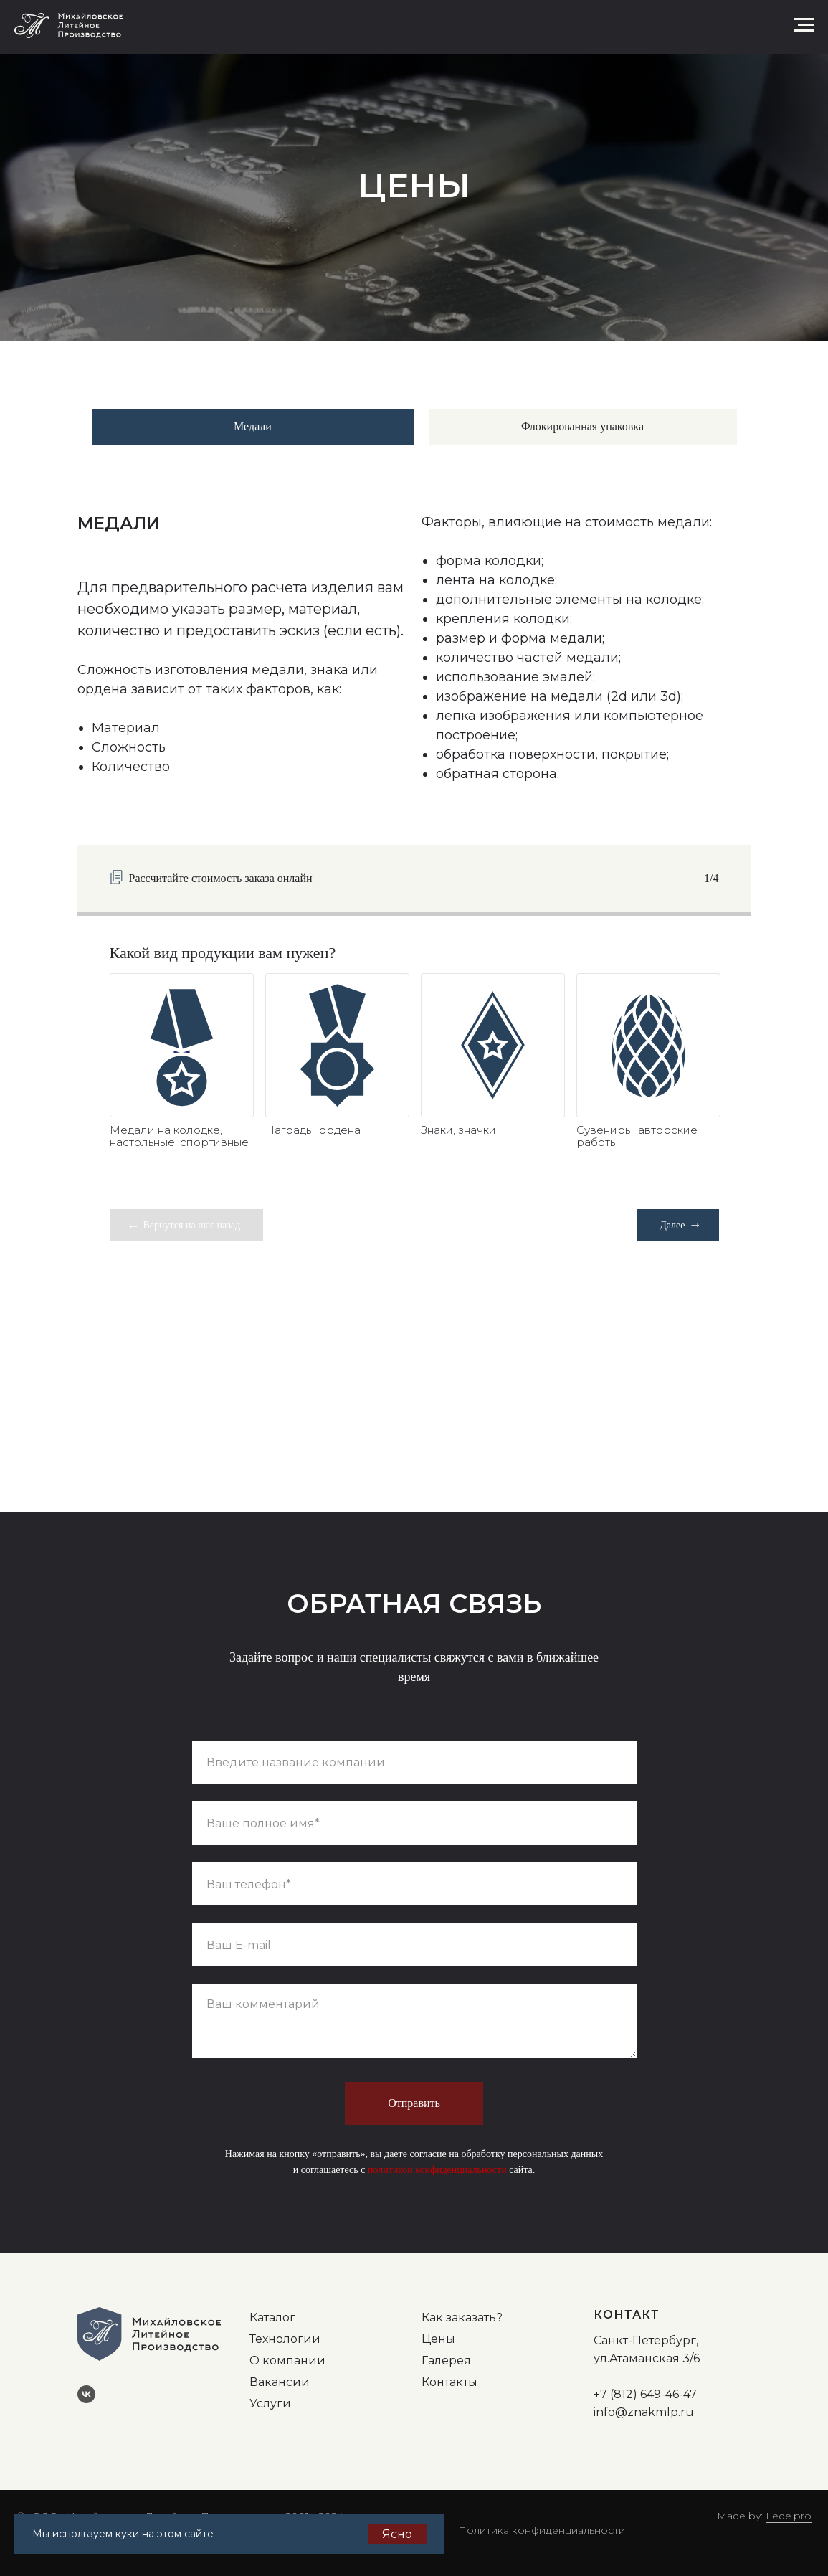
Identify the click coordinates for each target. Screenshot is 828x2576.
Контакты (449, 2382)
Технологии (284, 2339)
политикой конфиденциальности (437, 2169)
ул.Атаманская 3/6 (647, 2358)
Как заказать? (462, 2317)
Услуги (270, 2403)
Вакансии (279, 2382)
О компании (287, 2360)
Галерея (446, 2360)
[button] (756, 24)
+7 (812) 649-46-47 (645, 2394)
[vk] (91, 2399)
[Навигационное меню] (804, 25)
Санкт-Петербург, (646, 2340)
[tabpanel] (414, 652)
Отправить (414, 2103)
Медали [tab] (253, 426)
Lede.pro (789, 2515)
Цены (438, 2339)
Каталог (272, 2317)
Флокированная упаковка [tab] (582, 426)
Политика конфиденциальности (541, 2530)
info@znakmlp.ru (644, 2412)
